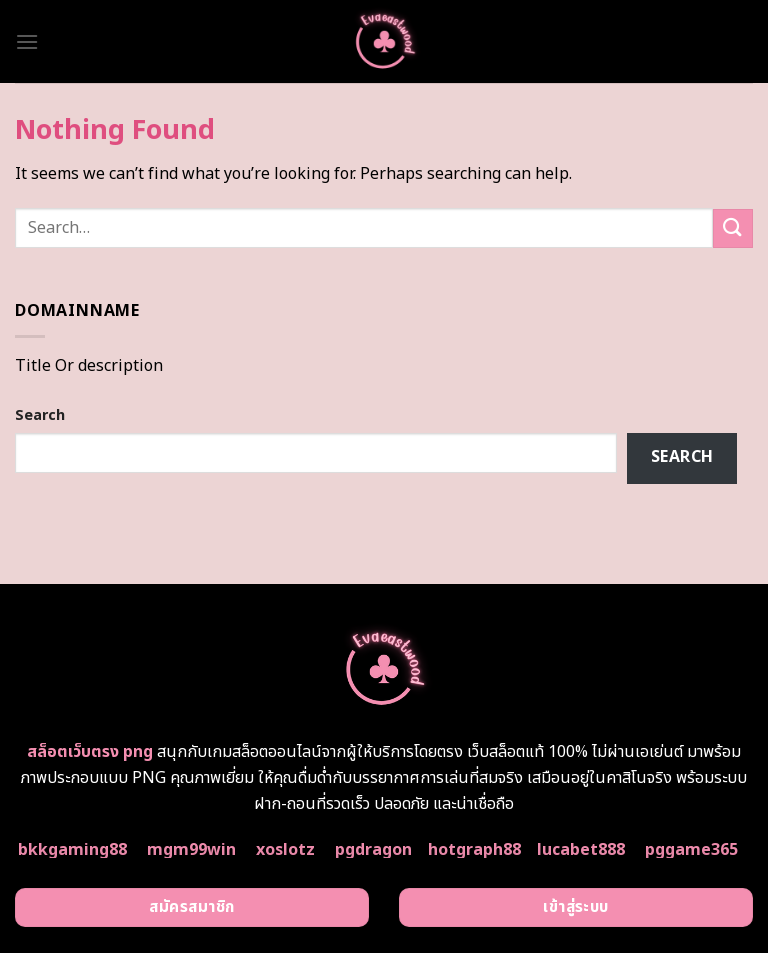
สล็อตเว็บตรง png (90, 752)
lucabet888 (581, 850)
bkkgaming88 (72, 850)
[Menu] (27, 41)
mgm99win (191, 850)
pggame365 (691, 850)
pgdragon (373, 850)
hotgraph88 (474, 850)
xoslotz (285, 850)
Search (40, 415)
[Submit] (733, 228)
